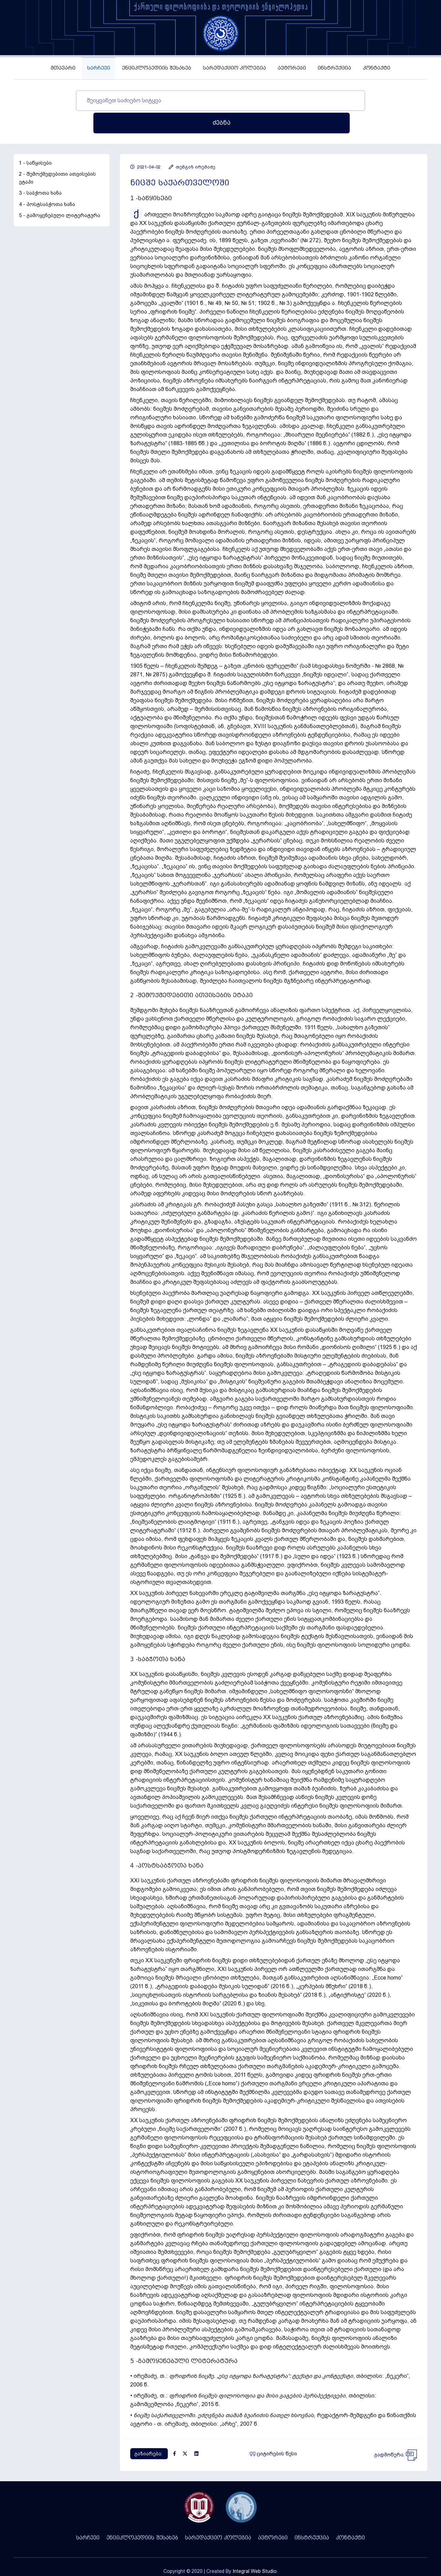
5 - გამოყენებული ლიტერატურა (59, 193)
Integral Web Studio (255, 2549)
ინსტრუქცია (334, 68)
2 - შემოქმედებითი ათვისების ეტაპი (57, 156)
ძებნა (368, 100)
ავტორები (292, 68)
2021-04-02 (145, 144)
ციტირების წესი (273, 2431)
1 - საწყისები (35, 140)
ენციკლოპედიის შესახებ (156, 68)
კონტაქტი (376, 68)
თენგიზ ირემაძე (192, 144)
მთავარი (63, 68)
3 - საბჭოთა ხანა (40, 171)
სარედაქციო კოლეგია (234, 68)
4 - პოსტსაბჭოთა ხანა (47, 182)
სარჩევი (98, 68)
